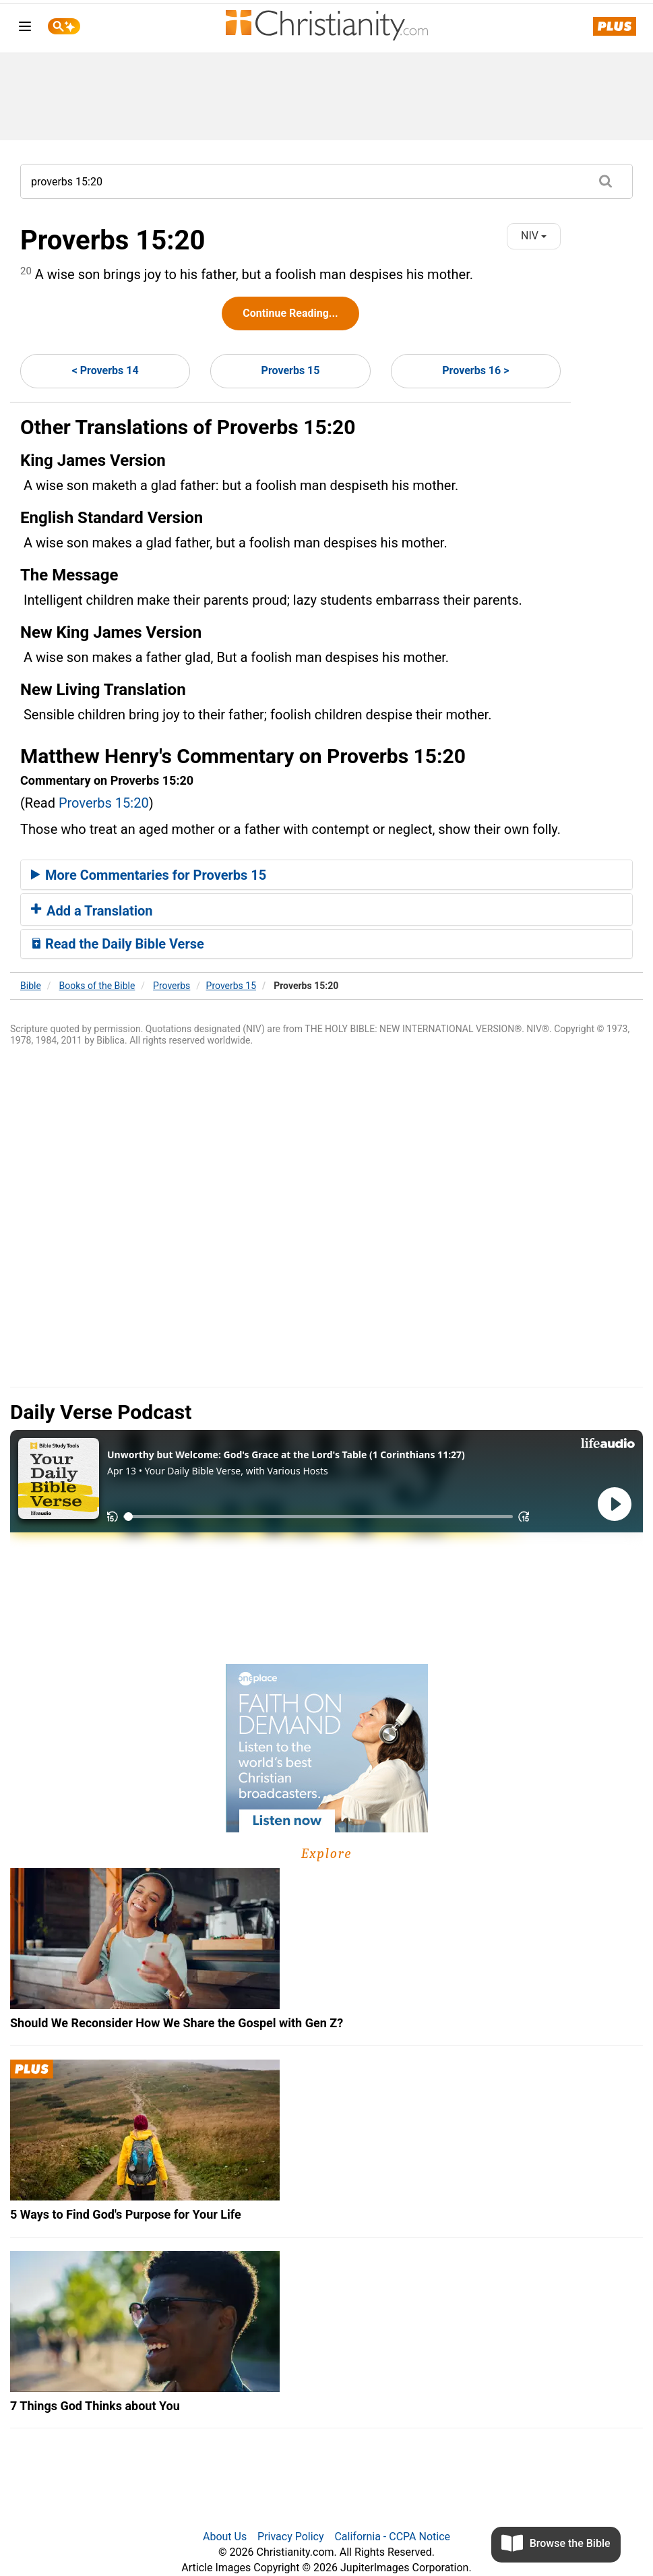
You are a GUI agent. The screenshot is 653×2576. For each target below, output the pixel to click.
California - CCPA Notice (392, 2536)
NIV (534, 235)
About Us (225, 2536)
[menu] (25, 28)
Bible (30, 985)
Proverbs (171, 985)
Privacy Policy (290, 2536)
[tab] (326, 875)
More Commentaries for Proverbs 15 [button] (148, 875)
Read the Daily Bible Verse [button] (117, 944)
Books (97, 985)
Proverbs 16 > (475, 370)
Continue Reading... (290, 313)
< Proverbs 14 (105, 370)
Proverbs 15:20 (104, 803)
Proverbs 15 (290, 370)
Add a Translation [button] (92, 911)
